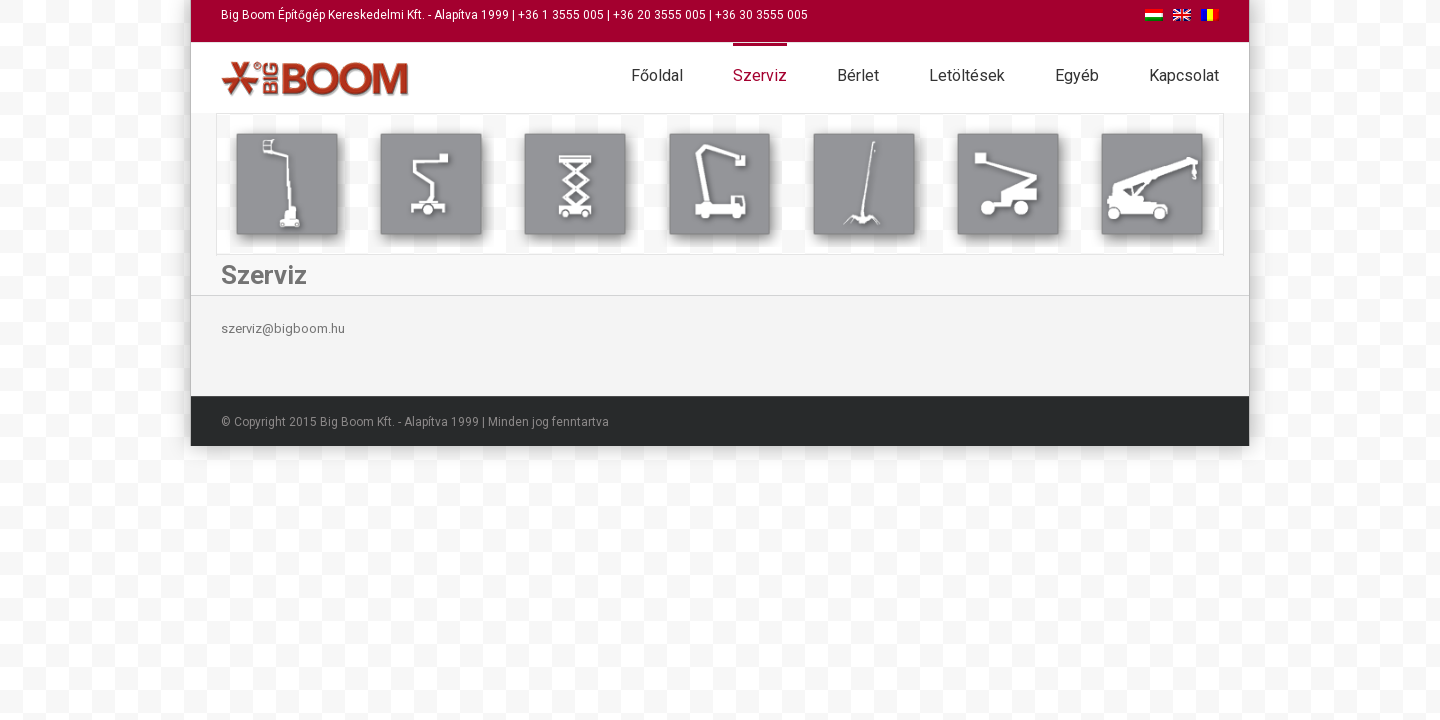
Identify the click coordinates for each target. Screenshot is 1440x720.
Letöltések (967, 75)
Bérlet (858, 75)
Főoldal (657, 75)
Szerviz (760, 75)
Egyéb (1077, 75)
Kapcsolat (1184, 75)
